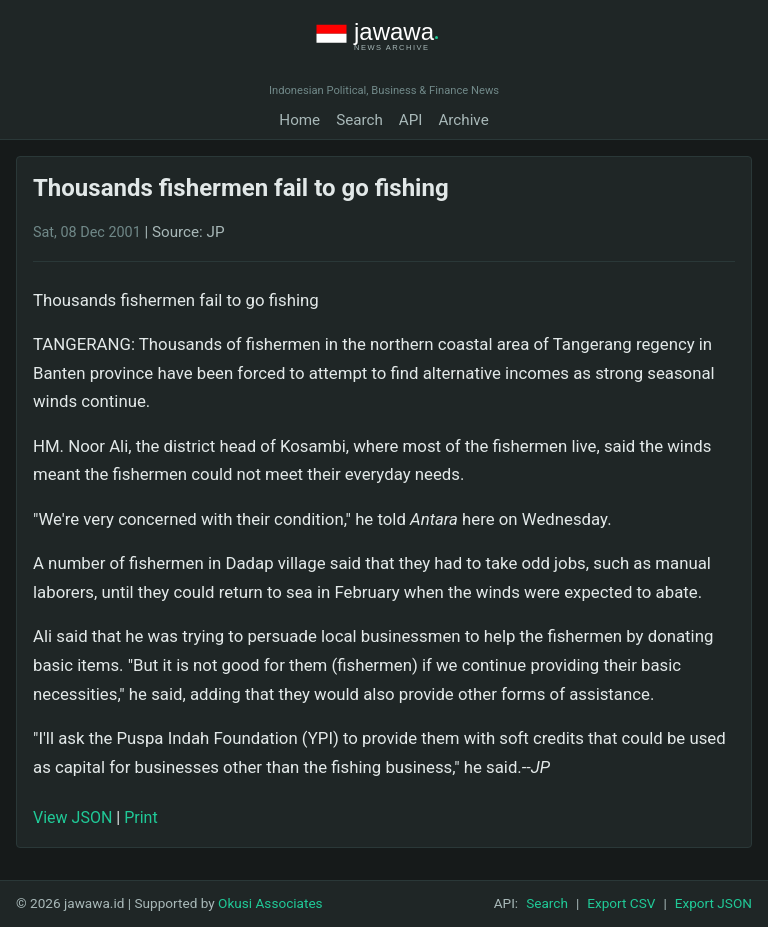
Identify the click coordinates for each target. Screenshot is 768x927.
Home (299, 120)
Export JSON (713, 903)
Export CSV (621, 903)
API (411, 120)
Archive (463, 120)
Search (359, 120)
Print (140, 817)
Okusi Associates (270, 903)
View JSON (72, 817)
